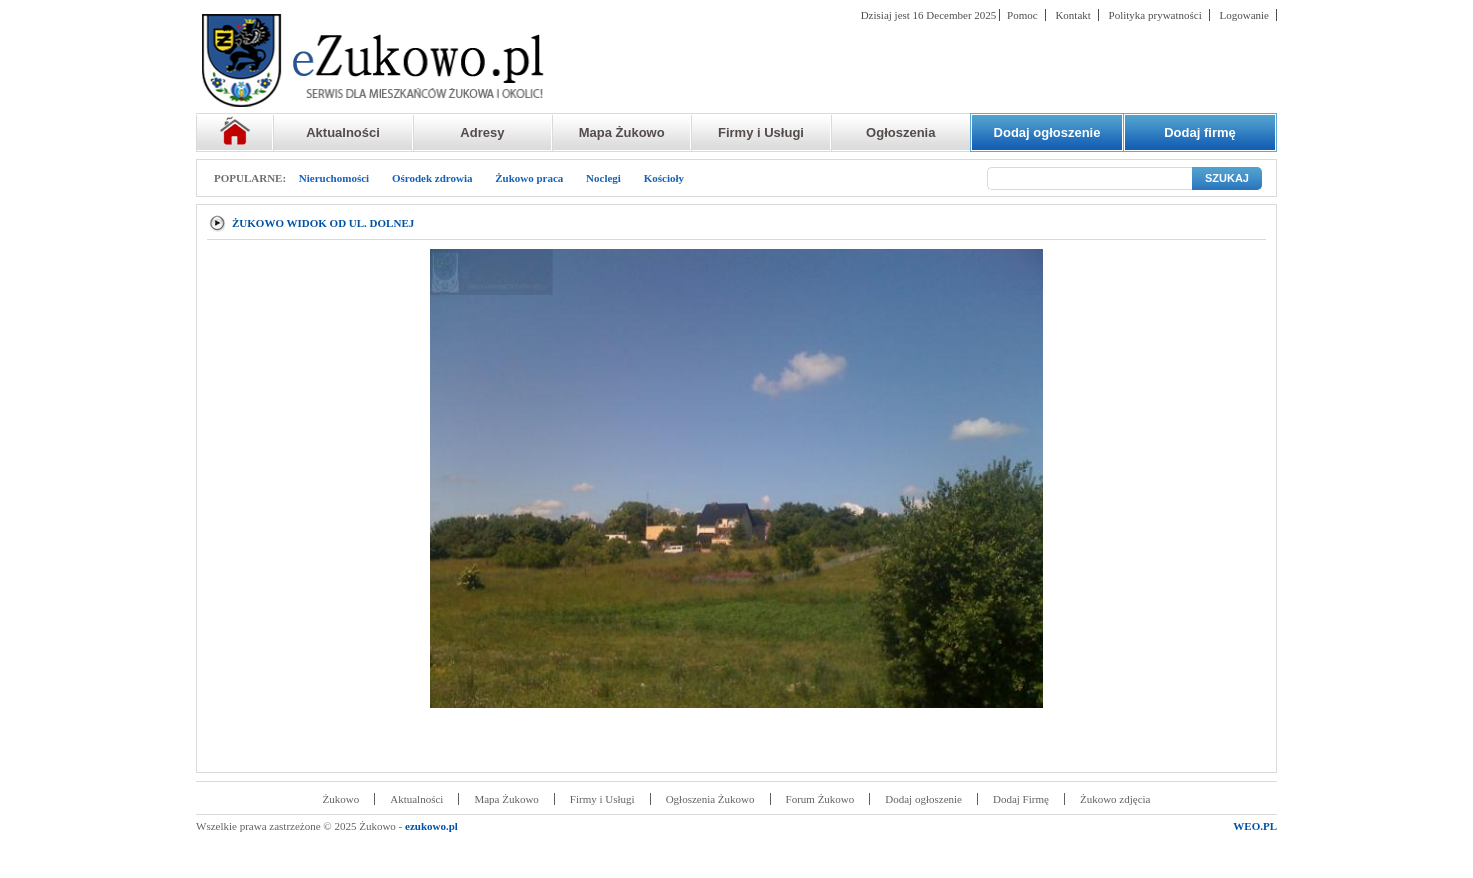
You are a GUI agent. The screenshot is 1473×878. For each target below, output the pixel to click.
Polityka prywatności (1155, 15)
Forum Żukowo (820, 799)
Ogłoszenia (900, 132)
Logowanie (1244, 15)
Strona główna (234, 133)
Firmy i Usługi (761, 132)
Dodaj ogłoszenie (923, 799)
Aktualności (343, 132)
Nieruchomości (334, 178)
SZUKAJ (1227, 178)
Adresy (482, 132)
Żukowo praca (529, 178)
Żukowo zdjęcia (1115, 799)
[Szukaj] (1089, 178)
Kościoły (664, 178)
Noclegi (603, 178)
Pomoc (1022, 15)
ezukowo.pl (431, 826)
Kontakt (1072, 15)
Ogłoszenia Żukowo (710, 799)
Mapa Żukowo (622, 132)
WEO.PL (1255, 826)
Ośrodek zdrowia (432, 178)
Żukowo (341, 799)
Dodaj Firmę (1021, 799)
